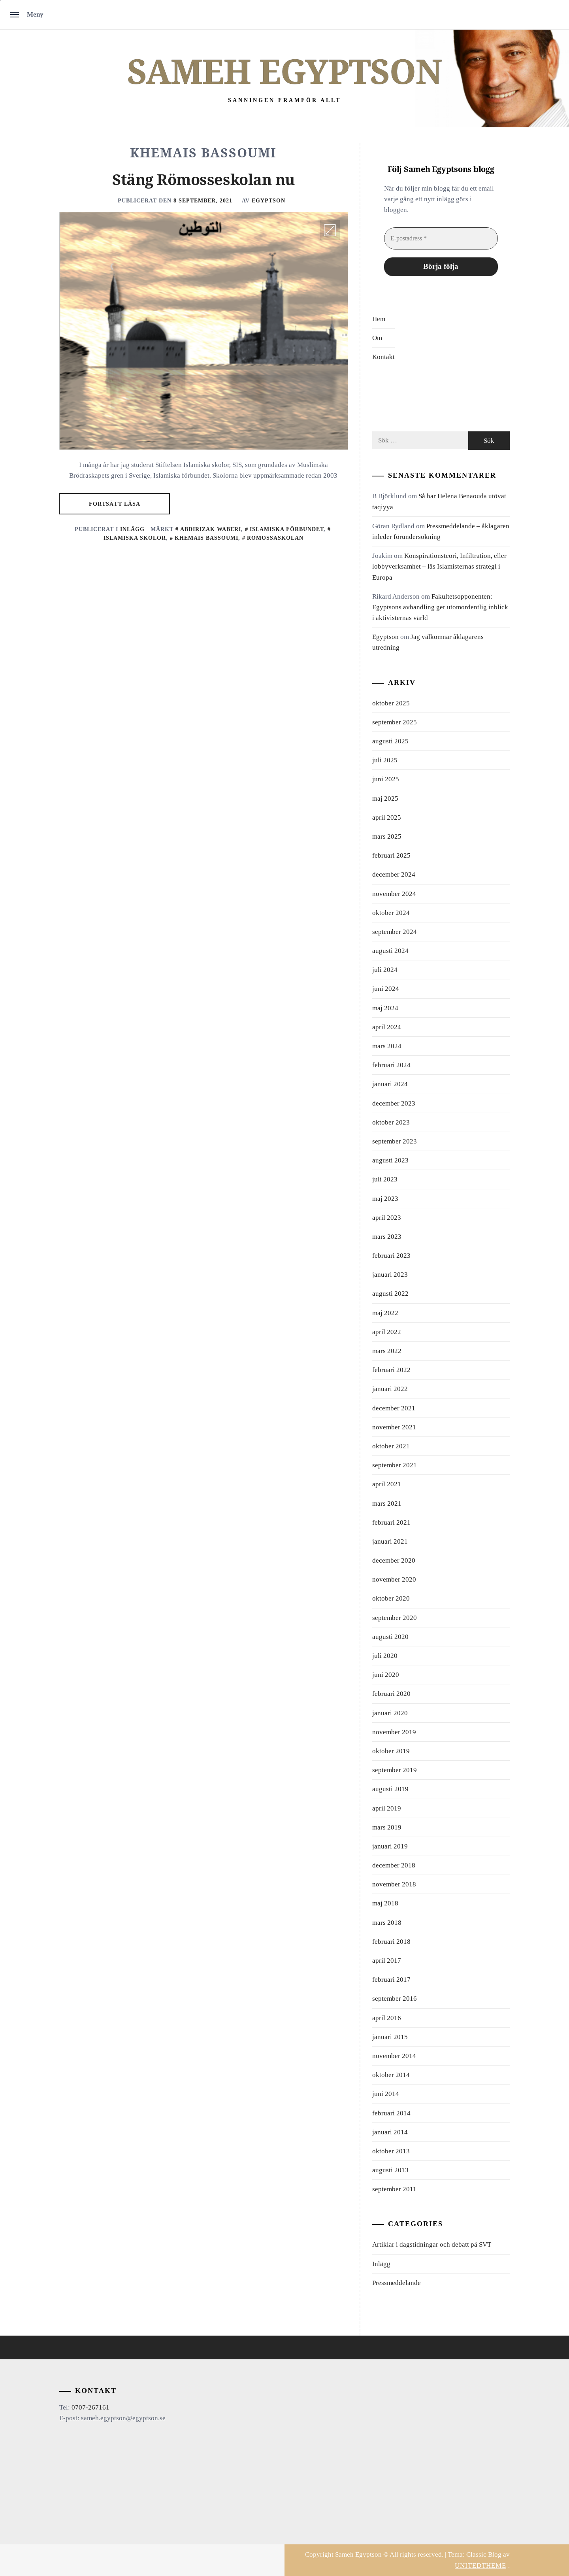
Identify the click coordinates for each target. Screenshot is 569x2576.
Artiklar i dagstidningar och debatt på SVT (431, 2244)
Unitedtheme (480, 2565)
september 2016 (394, 1998)
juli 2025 (385, 760)
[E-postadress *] (441, 238)
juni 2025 (385, 779)
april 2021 (386, 1484)
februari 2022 (391, 1370)
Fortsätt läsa (115, 503)
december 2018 (393, 1865)
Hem (378, 319)
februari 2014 (391, 2113)
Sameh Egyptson (284, 72)
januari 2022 (390, 1389)
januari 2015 (390, 2037)
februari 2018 (391, 1941)
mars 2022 (386, 1351)
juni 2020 (385, 1674)
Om (377, 338)
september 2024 (394, 932)
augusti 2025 (390, 741)
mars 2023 (386, 1236)
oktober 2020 (391, 1598)
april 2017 (386, 1960)
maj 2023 (385, 1198)
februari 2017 (391, 1979)
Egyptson (268, 200)
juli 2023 (385, 1179)
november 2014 (394, 2056)
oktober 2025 (391, 703)
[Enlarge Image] (330, 230)
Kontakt (383, 357)
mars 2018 (386, 1922)
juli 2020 (385, 1655)
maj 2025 (385, 798)
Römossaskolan (275, 537)
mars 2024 (386, 1046)
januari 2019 (390, 1846)
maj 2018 (385, 1903)
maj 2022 (385, 1313)
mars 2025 (386, 836)
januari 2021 (390, 1541)
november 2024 (394, 894)
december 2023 (393, 1103)
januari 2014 (390, 2132)
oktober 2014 (391, 2075)
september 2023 (394, 1141)
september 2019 (394, 1770)
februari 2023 (391, 1255)
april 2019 (386, 1808)
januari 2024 (390, 1084)
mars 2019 (386, 1827)
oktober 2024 (391, 913)
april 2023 (386, 1217)
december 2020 (393, 1560)
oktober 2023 (391, 1122)
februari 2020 (391, 1693)
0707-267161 (90, 2407)
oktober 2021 (391, 1446)
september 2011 (394, 2189)
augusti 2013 (390, 2170)
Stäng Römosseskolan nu (203, 180)
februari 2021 (391, 1522)
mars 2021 (386, 1503)
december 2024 (393, 874)
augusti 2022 (390, 1293)
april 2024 (386, 1027)
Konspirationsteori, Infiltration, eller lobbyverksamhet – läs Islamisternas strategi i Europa (439, 566)
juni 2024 (385, 988)
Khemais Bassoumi (206, 537)
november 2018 (394, 1884)
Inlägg (132, 528)
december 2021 (393, 1408)
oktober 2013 (391, 2151)
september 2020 (394, 1618)
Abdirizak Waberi (210, 528)
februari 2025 (391, 855)
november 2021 (394, 1427)
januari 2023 (390, 1274)
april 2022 (386, 1332)
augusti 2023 (390, 1160)
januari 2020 (390, 1713)
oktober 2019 (391, 1751)
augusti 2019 (390, 1789)
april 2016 (386, 2018)
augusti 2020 (390, 1636)
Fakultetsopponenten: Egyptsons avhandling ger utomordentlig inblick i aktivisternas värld (440, 607)
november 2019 (394, 1732)
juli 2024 (385, 969)
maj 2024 (385, 1008)
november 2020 (394, 1579)
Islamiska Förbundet (287, 528)
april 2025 (386, 817)
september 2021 (394, 1465)
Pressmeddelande (396, 2283)
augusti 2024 (390, 950)
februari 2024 (391, 1065)
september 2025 (394, 722)
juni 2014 (385, 2094)
